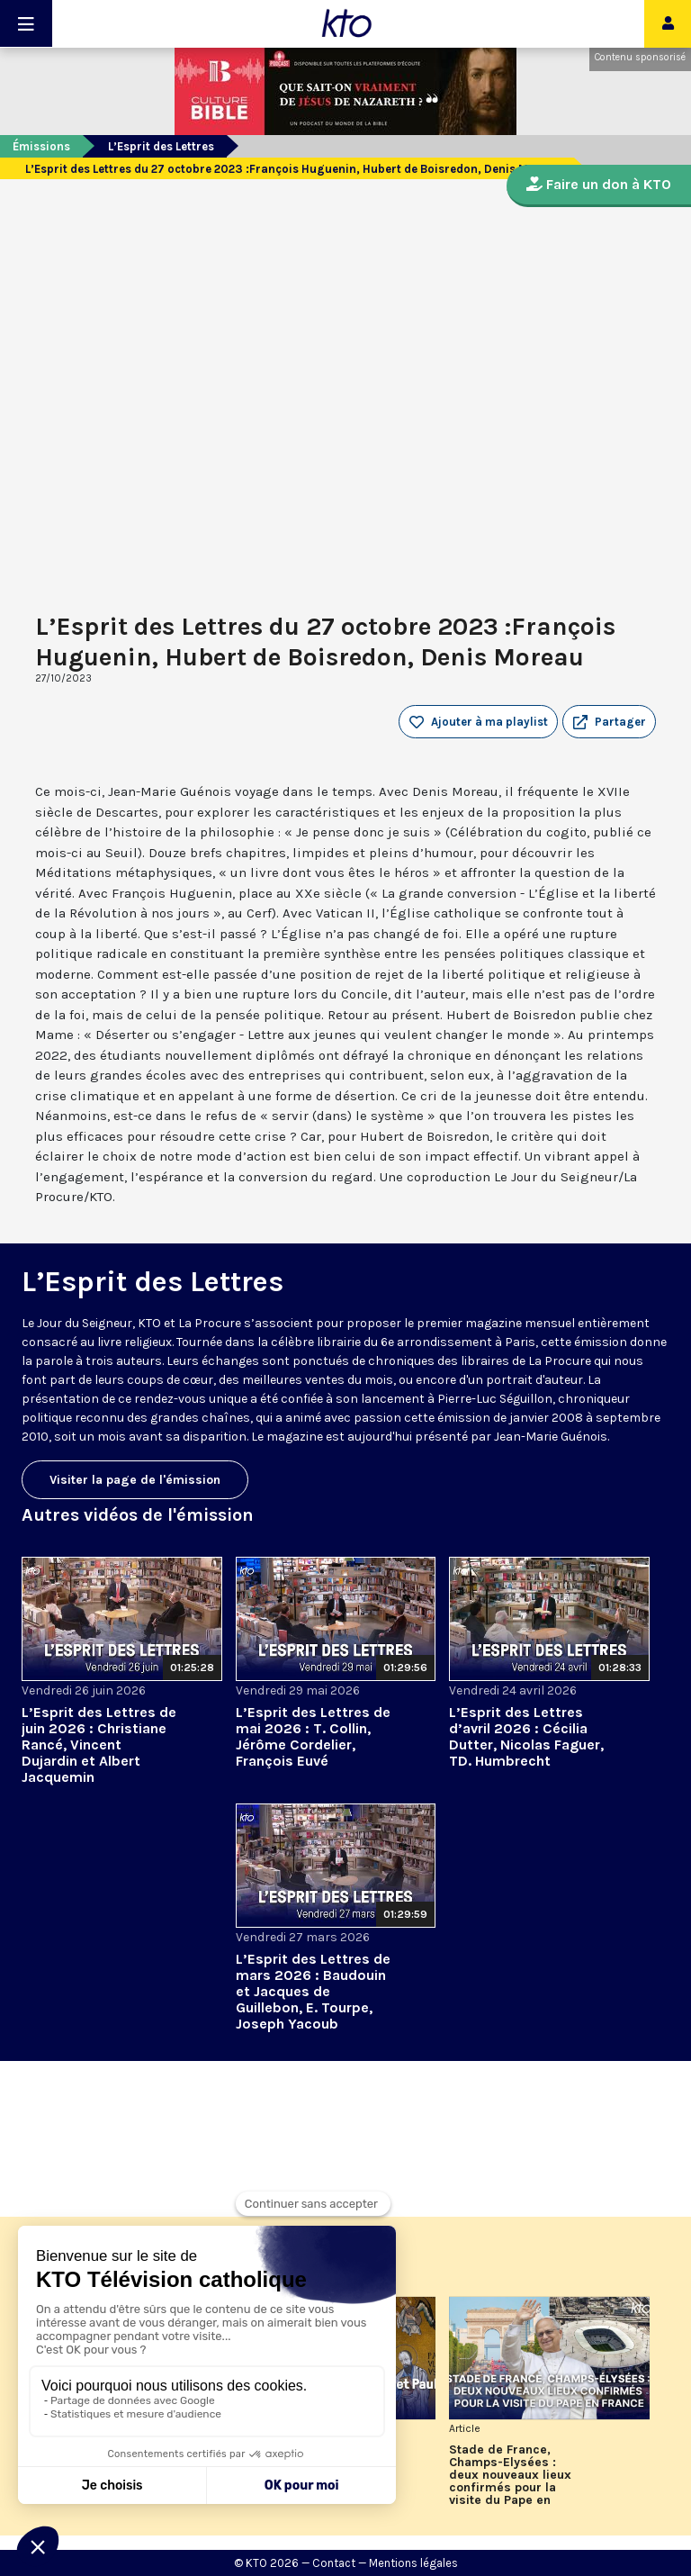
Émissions (41, 146)
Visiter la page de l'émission (134, 1479)
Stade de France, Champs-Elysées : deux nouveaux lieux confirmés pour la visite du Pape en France (510, 2475)
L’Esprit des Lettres (161, 146)
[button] (609, 722)
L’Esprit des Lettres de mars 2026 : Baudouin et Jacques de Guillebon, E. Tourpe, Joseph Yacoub (313, 1991)
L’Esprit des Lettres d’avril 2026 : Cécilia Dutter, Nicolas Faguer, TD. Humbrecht (526, 1736)
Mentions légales (413, 2563)
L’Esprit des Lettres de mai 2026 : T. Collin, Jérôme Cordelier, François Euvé (313, 1736)
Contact (333, 2563)
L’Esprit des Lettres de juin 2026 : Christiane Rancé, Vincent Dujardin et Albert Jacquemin (99, 1744)
